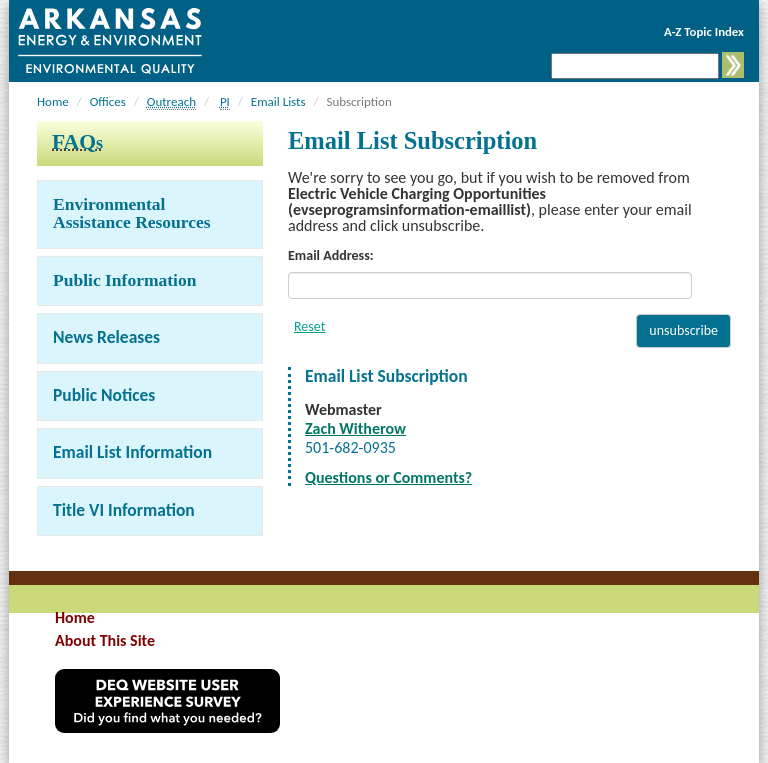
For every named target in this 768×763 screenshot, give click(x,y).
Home (53, 101)
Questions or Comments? (388, 477)
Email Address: (331, 255)
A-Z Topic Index (704, 31)
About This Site (105, 640)
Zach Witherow (355, 428)
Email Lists (278, 101)
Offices (108, 101)
